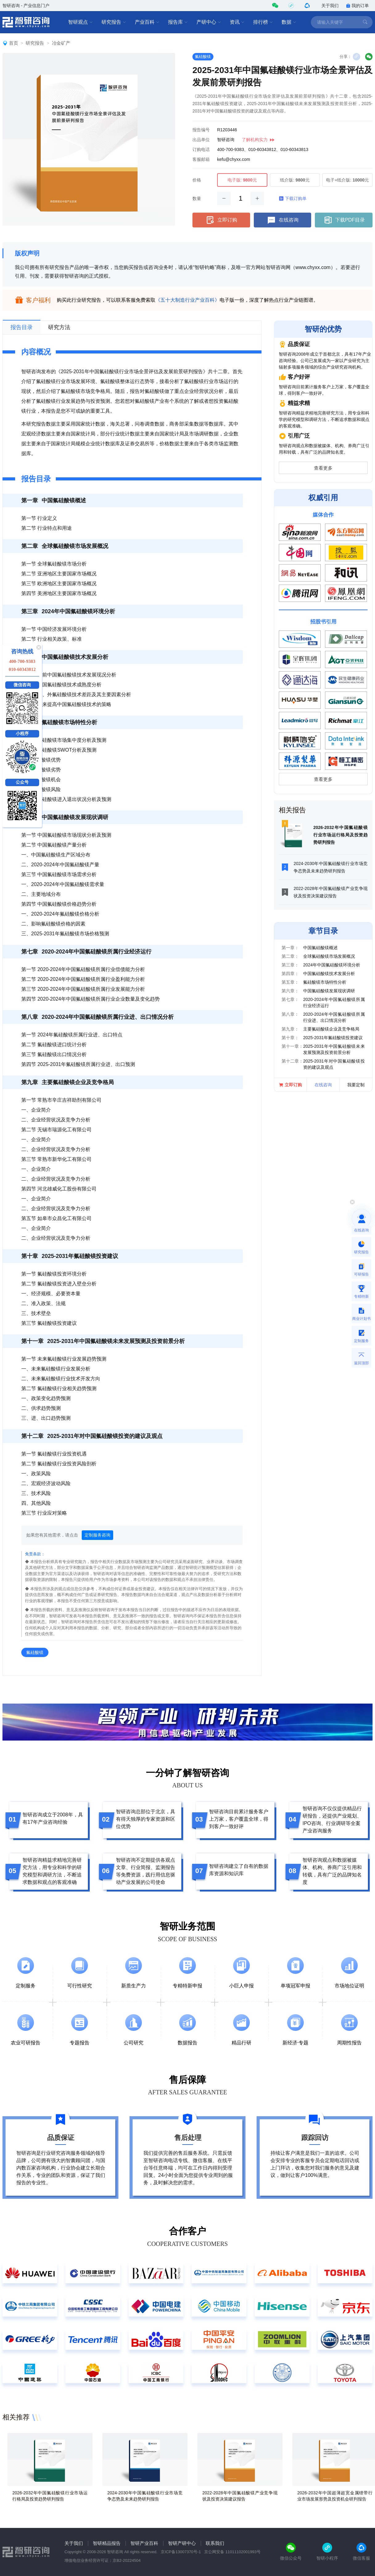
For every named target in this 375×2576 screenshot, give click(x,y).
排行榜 (263, 22)
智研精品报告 (107, 2543)
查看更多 (323, 468)
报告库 (178, 22)
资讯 (237, 22)
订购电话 (201, 149)
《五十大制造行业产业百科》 (187, 300)
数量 (196, 198)
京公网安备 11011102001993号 (232, 2551)
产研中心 (208, 22)
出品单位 (201, 139)
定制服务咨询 (97, 1535)
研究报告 (113, 22)
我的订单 (357, 5)
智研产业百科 (144, 2543)
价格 (196, 180)
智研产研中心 (182, 2543)
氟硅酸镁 (203, 56)
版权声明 (27, 253)
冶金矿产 (61, 43)
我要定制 (356, 1084)
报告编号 (201, 129)
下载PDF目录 (344, 220)
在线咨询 (282, 220)
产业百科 (147, 22)
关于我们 (330, 5)
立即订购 (221, 220)
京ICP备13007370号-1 (181, 2551)
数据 (289, 22)
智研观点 (80, 22)
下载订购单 (293, 198)
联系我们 (215, 2543)
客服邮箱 (201, 159)
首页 (13, 43)
